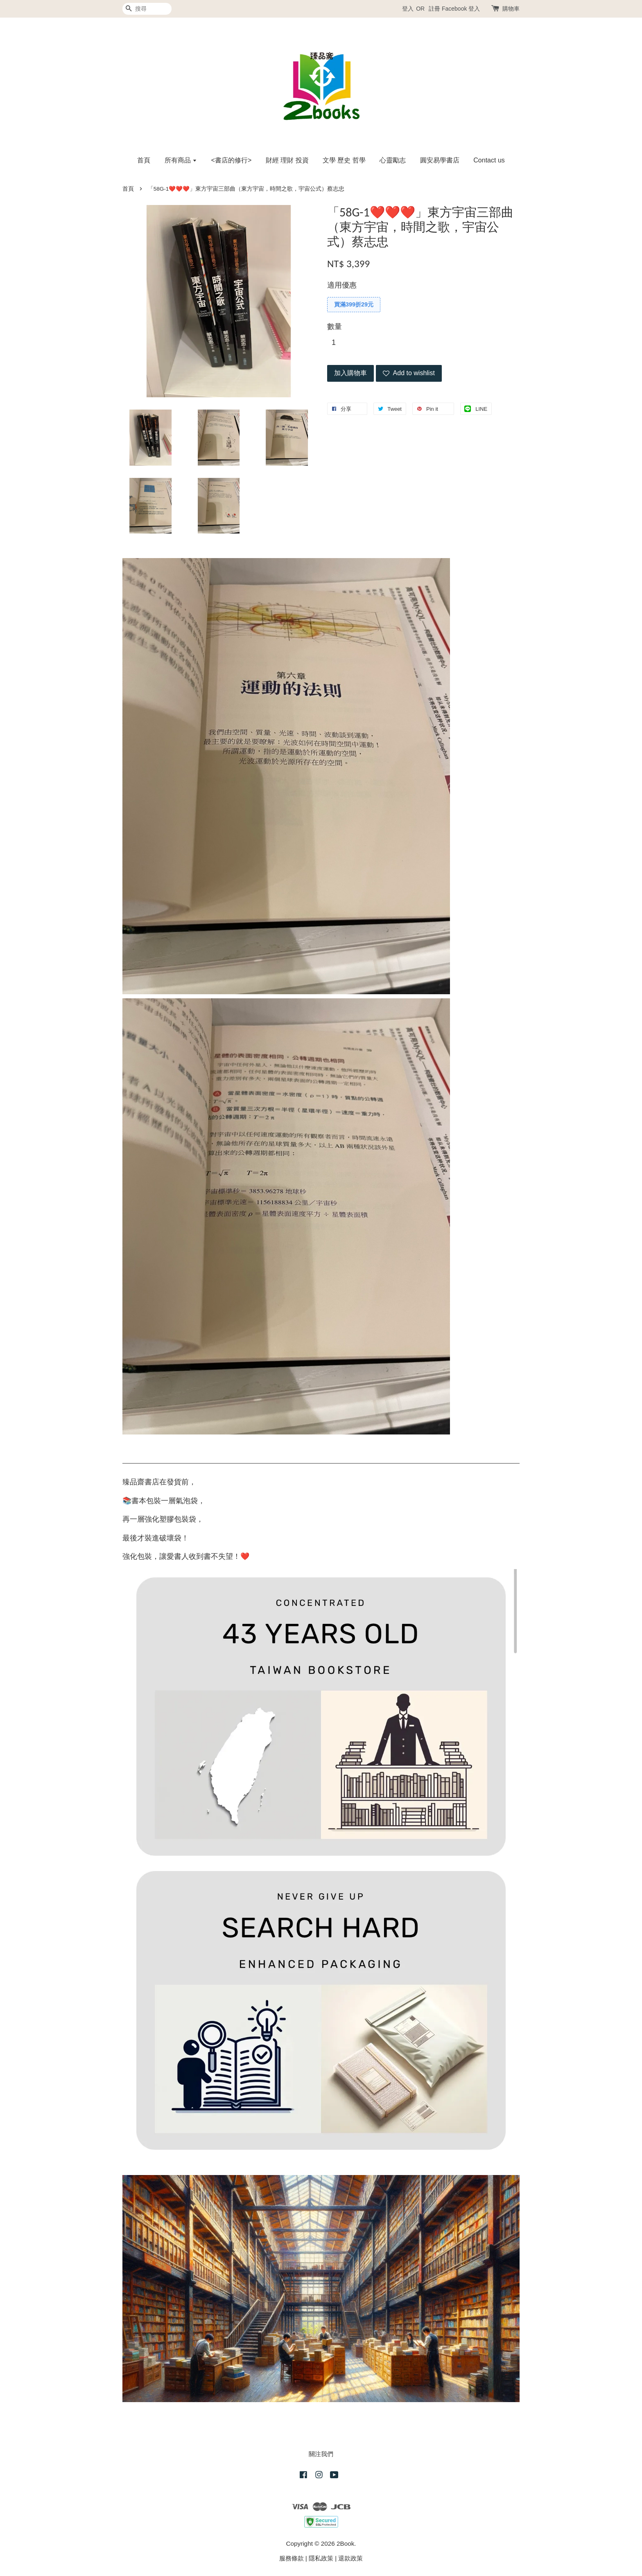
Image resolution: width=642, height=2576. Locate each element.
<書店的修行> (231, 160)
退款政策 (350, 2558)
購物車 (511, 8)
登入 (408, 8)
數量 (334, 326)
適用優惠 (342, 285)
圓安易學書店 (439, 160)
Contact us (488, 160)
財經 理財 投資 (287, 160)
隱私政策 (321, 2558)
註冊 (434, 8)
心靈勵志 (393, 160)
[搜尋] (147, 9)
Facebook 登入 (461, 8)
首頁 (143, 160)
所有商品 (181, 160)
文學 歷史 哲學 (344, 160)
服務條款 (291, 2558)
